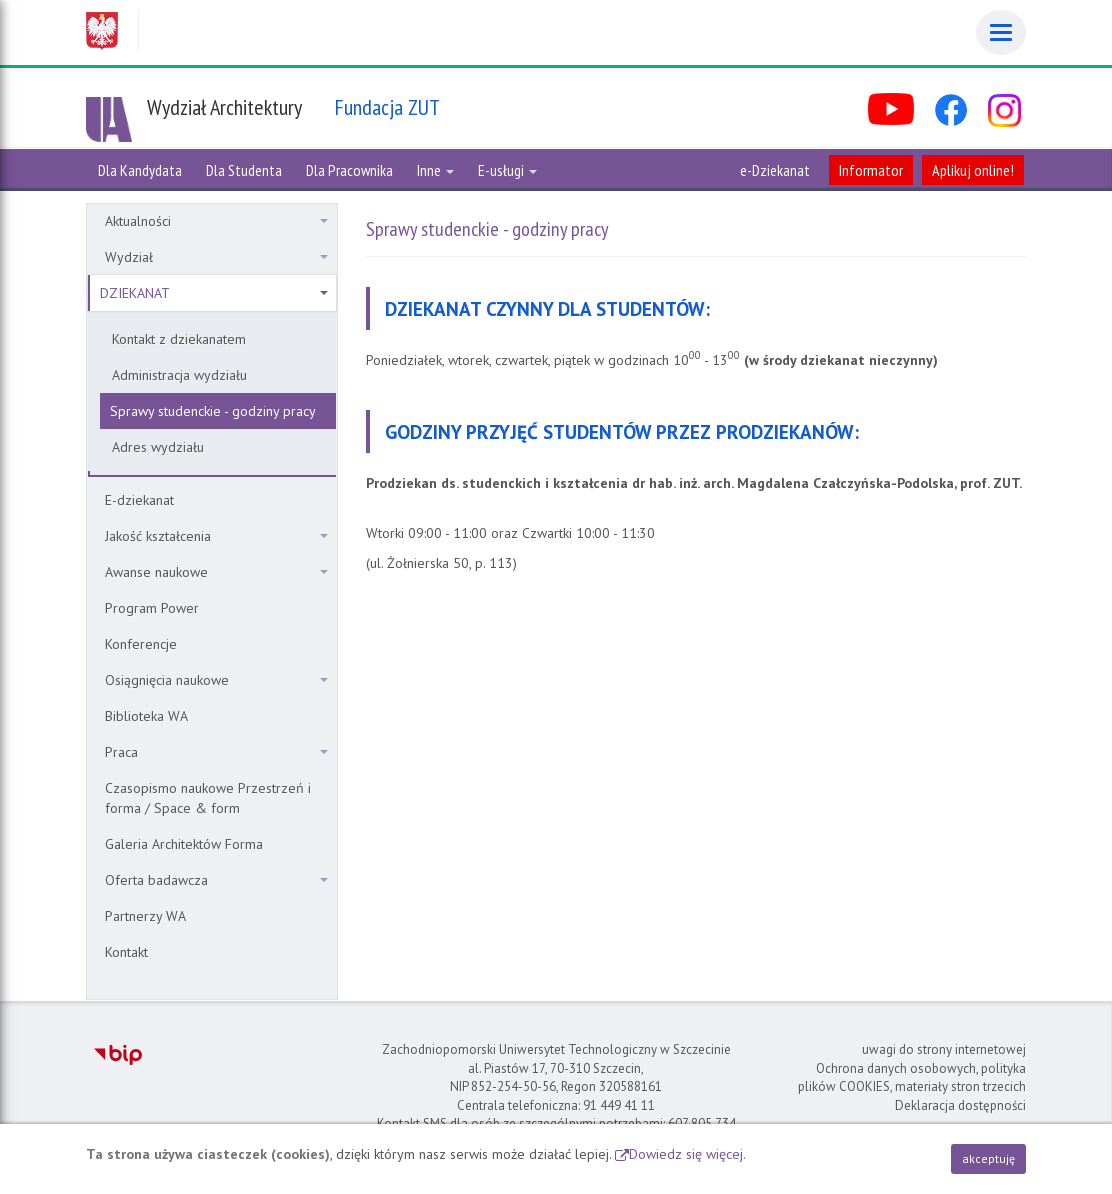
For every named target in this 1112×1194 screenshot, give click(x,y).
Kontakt (126, 952)
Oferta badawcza (216, 880)
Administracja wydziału (179, 375)
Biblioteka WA (146, 716)
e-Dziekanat (775, 170)
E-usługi (507, 170)
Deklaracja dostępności (960, 1105)
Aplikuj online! (973, 170)
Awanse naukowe (216, 572)
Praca (216, 752)
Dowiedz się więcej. (687, 1154)
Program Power (152, 608)
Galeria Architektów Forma (184, 844)
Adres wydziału (158, 447)
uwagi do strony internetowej (944, 1049)
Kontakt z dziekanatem (179, 339)
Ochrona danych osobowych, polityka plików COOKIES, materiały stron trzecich (912, 1078)
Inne (435, 170)
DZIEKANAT (214, 293)
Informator (871, 170)
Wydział (216, 257)
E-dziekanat (139, 500)
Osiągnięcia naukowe (216, 680)
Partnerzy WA (145, 916)
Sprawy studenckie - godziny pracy (213, 411)
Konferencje (141, 644)
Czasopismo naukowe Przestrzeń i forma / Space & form (208, 798)
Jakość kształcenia (216, 536)
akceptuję (988, 1158)
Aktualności (216, 221)
